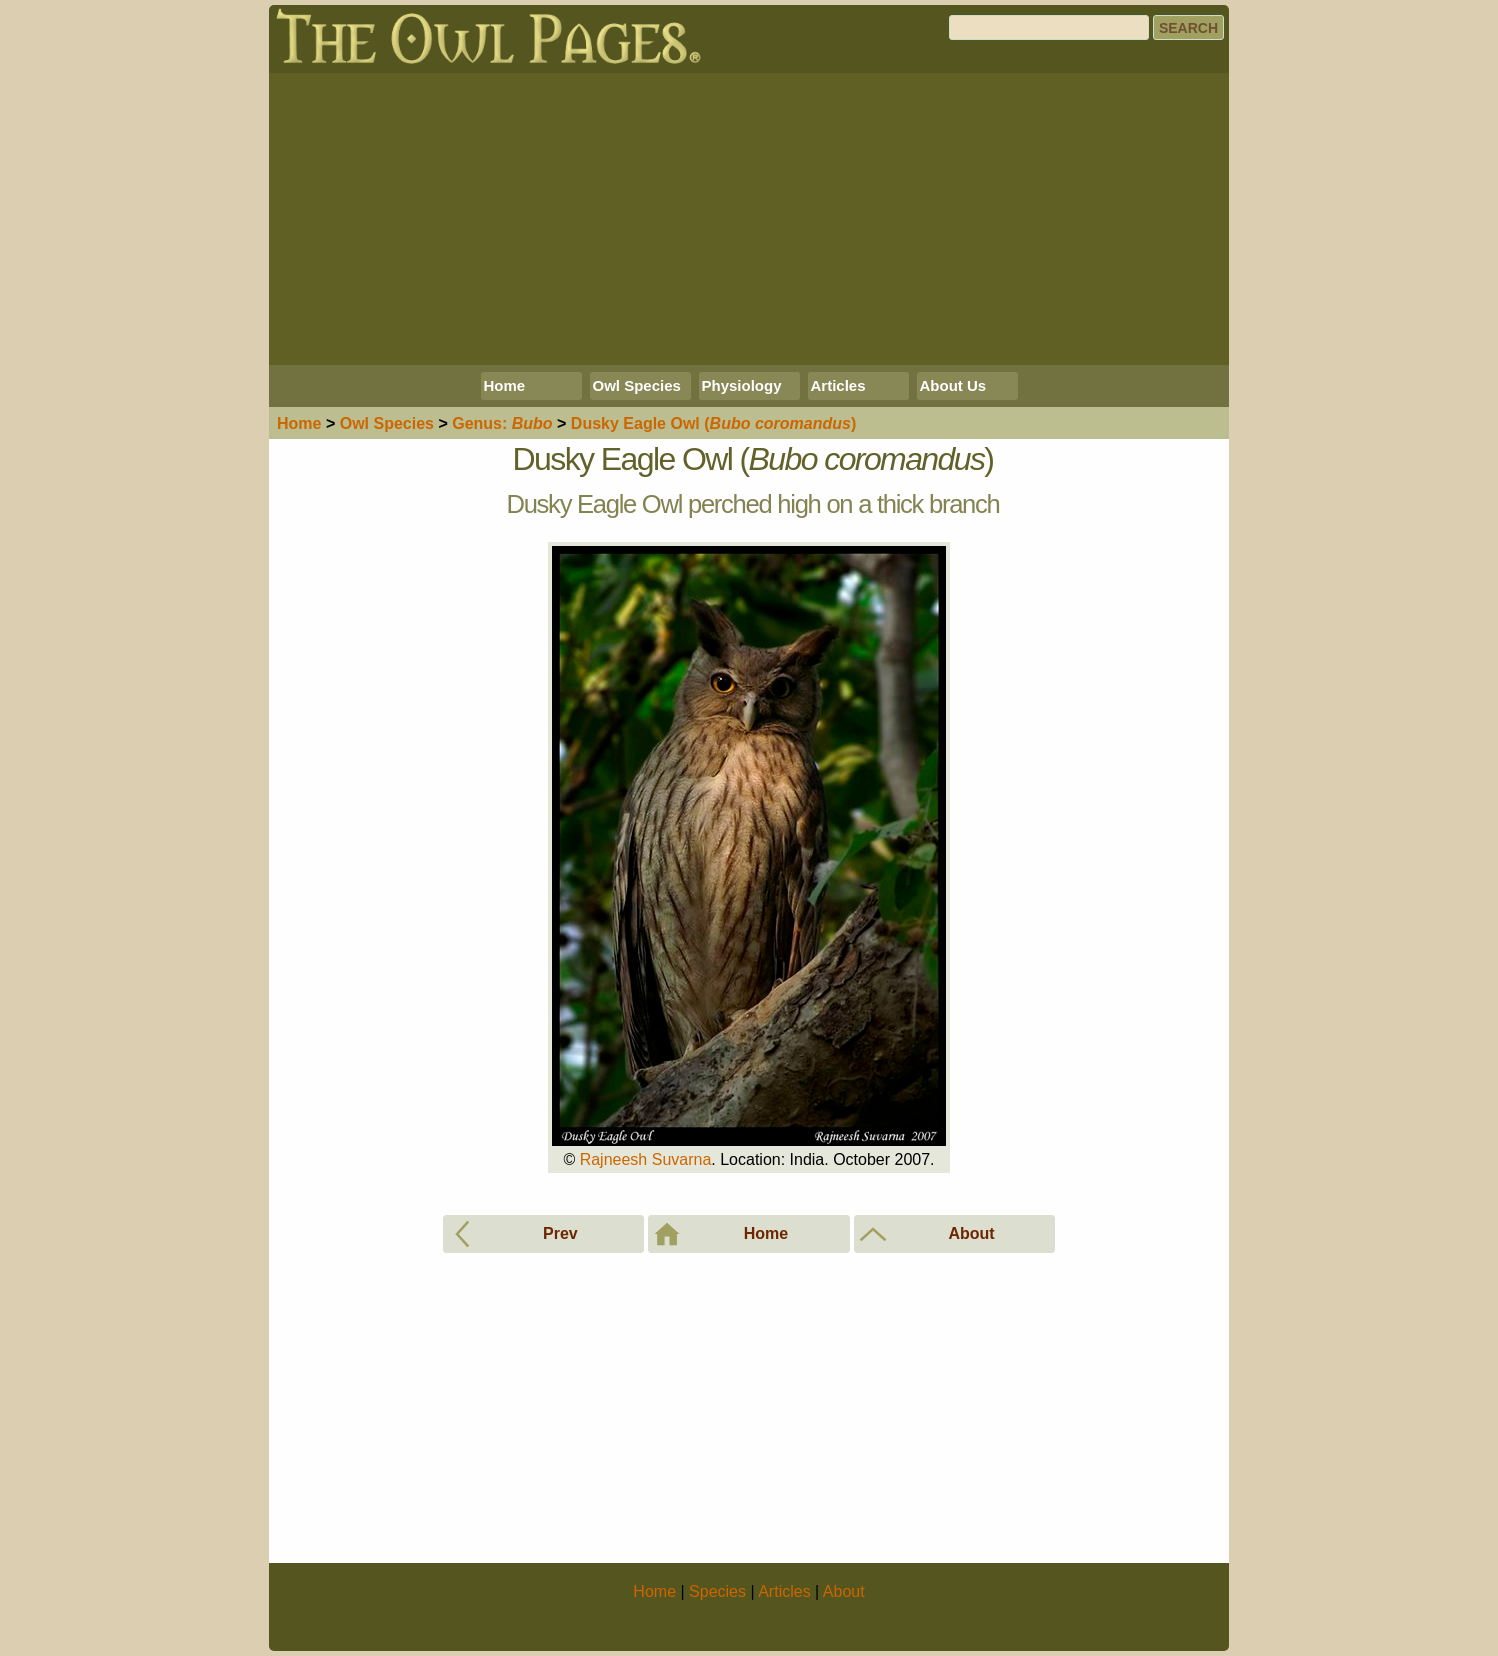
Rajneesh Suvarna (646, 1159)
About (844, 1591)
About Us (953, 385)
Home (505, 385)
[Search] (1049, 27)
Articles (838, 385)
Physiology (742, 385)
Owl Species (637, 385)
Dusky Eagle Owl (713, 423)
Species (387, 423)
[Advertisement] (749, 219)
